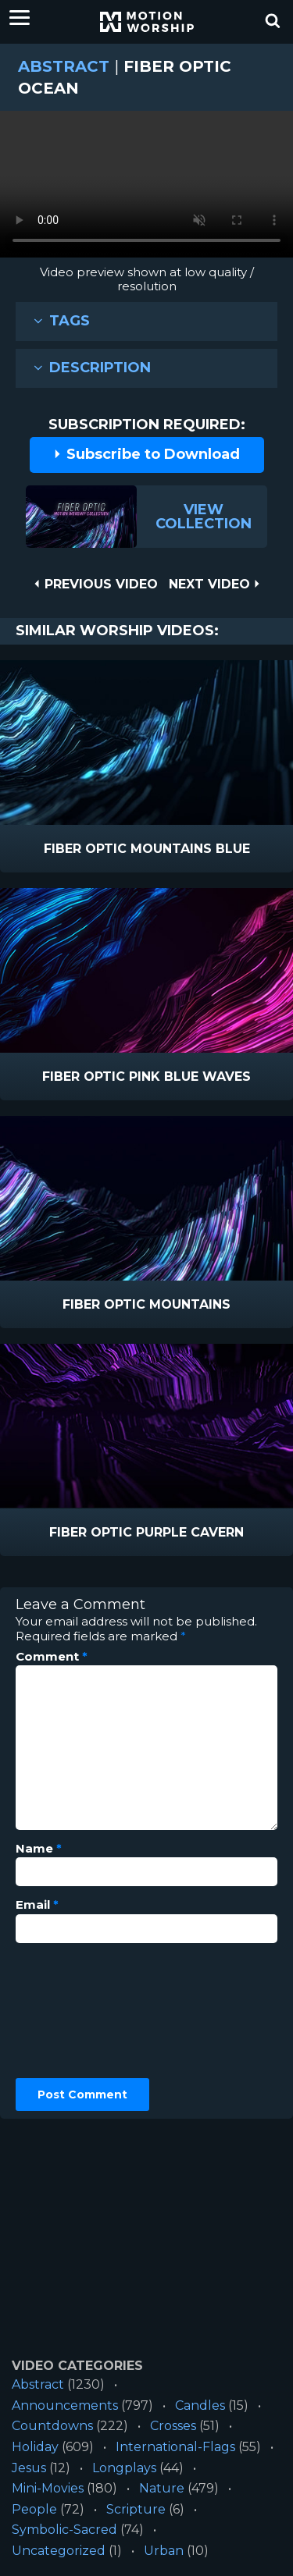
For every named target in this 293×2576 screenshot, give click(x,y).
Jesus (29, 2468)
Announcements (65, 2405)
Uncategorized (58, 2550)
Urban (164, 2550)
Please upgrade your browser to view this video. (146, 188)
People (34, 2509)
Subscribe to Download (146, 454)
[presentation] (80, 2011)
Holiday (35, 2446)
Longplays (124, 2468)
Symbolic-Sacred (64, 2529)
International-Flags (175, 2446)
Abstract (63, 66)
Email (37, 1905)
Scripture (136, 2509)
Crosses (173, 2425)
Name (39, 1849)
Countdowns (52, 2425)
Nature (161, 2488)
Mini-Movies (48, 2488)
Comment (52, 1657)
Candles (200, 2405)
